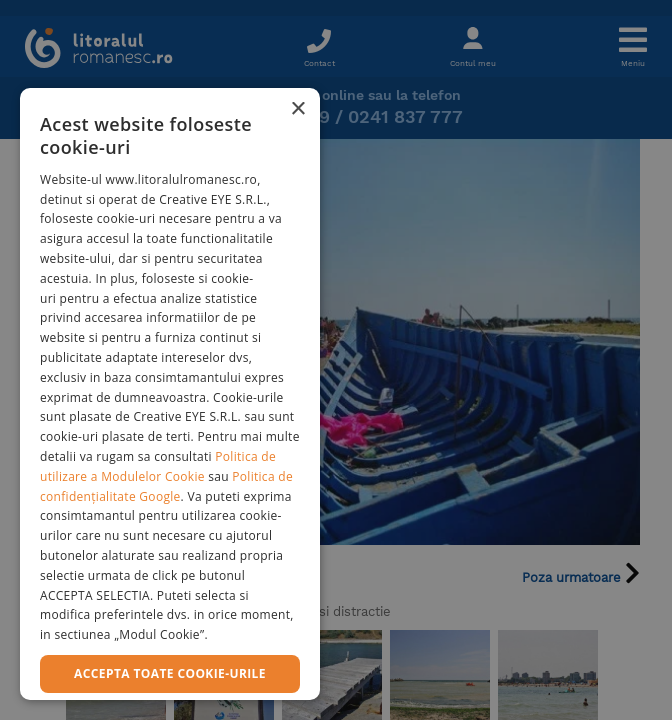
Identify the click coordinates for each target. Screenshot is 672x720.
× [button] (297, 109)
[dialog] (170, 394)
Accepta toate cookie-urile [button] (170, 673)
